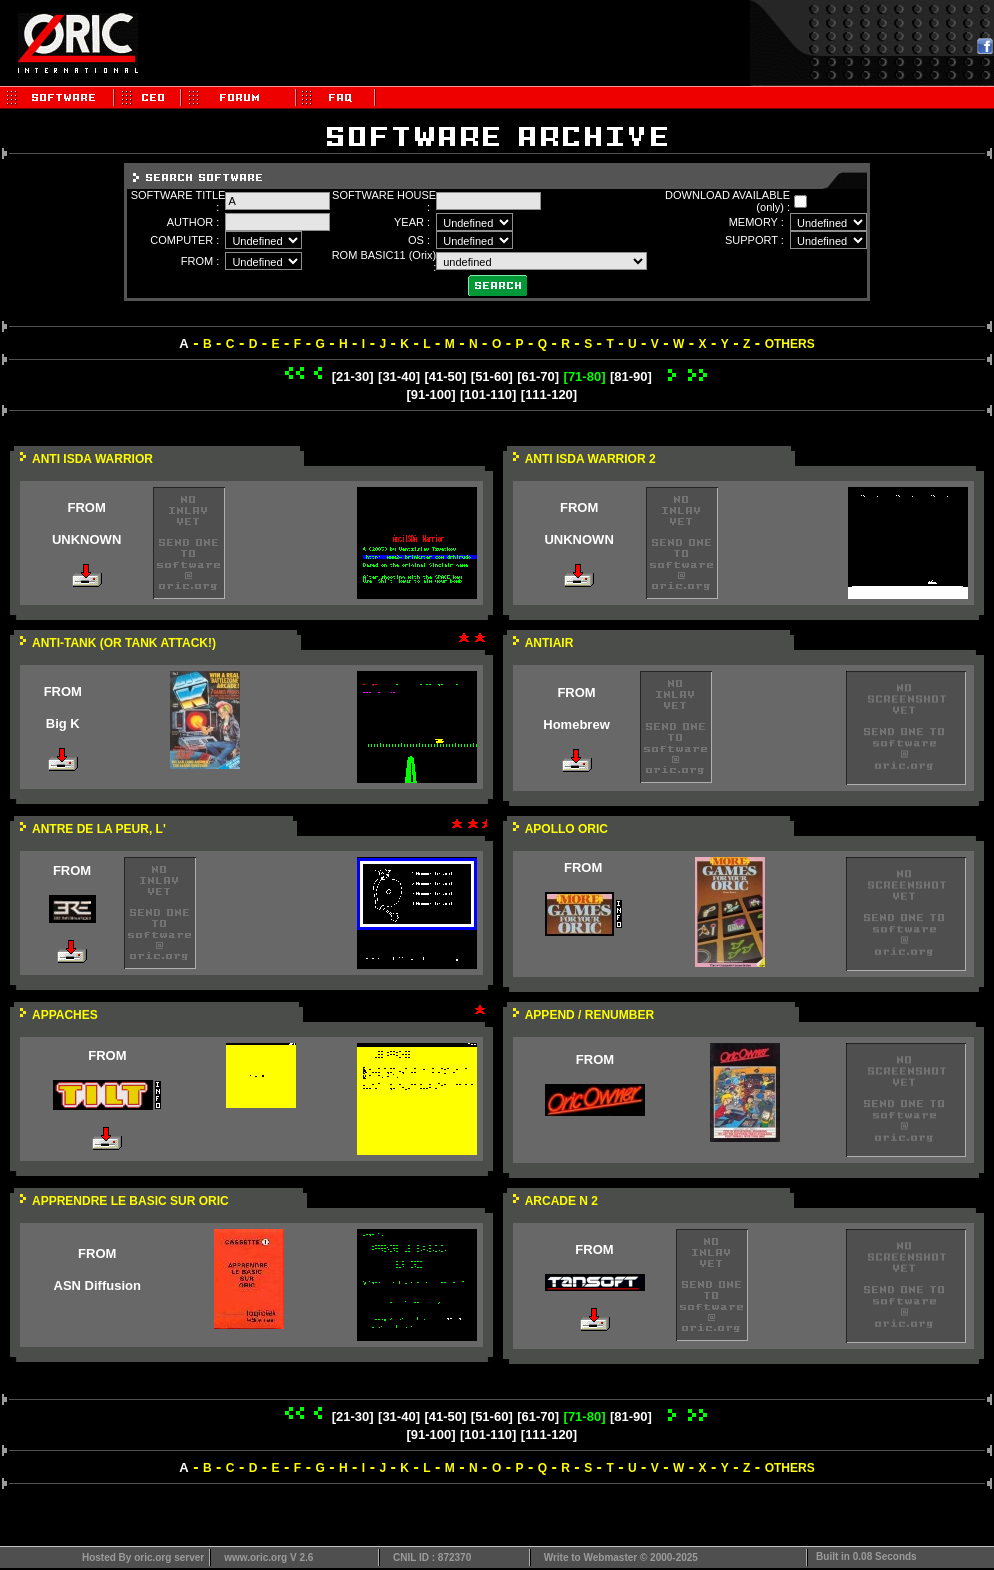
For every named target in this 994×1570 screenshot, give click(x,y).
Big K (63, 723)
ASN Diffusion (97, 1285)
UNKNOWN (86, 539)
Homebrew (576, 724)
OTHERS (790, 344)
